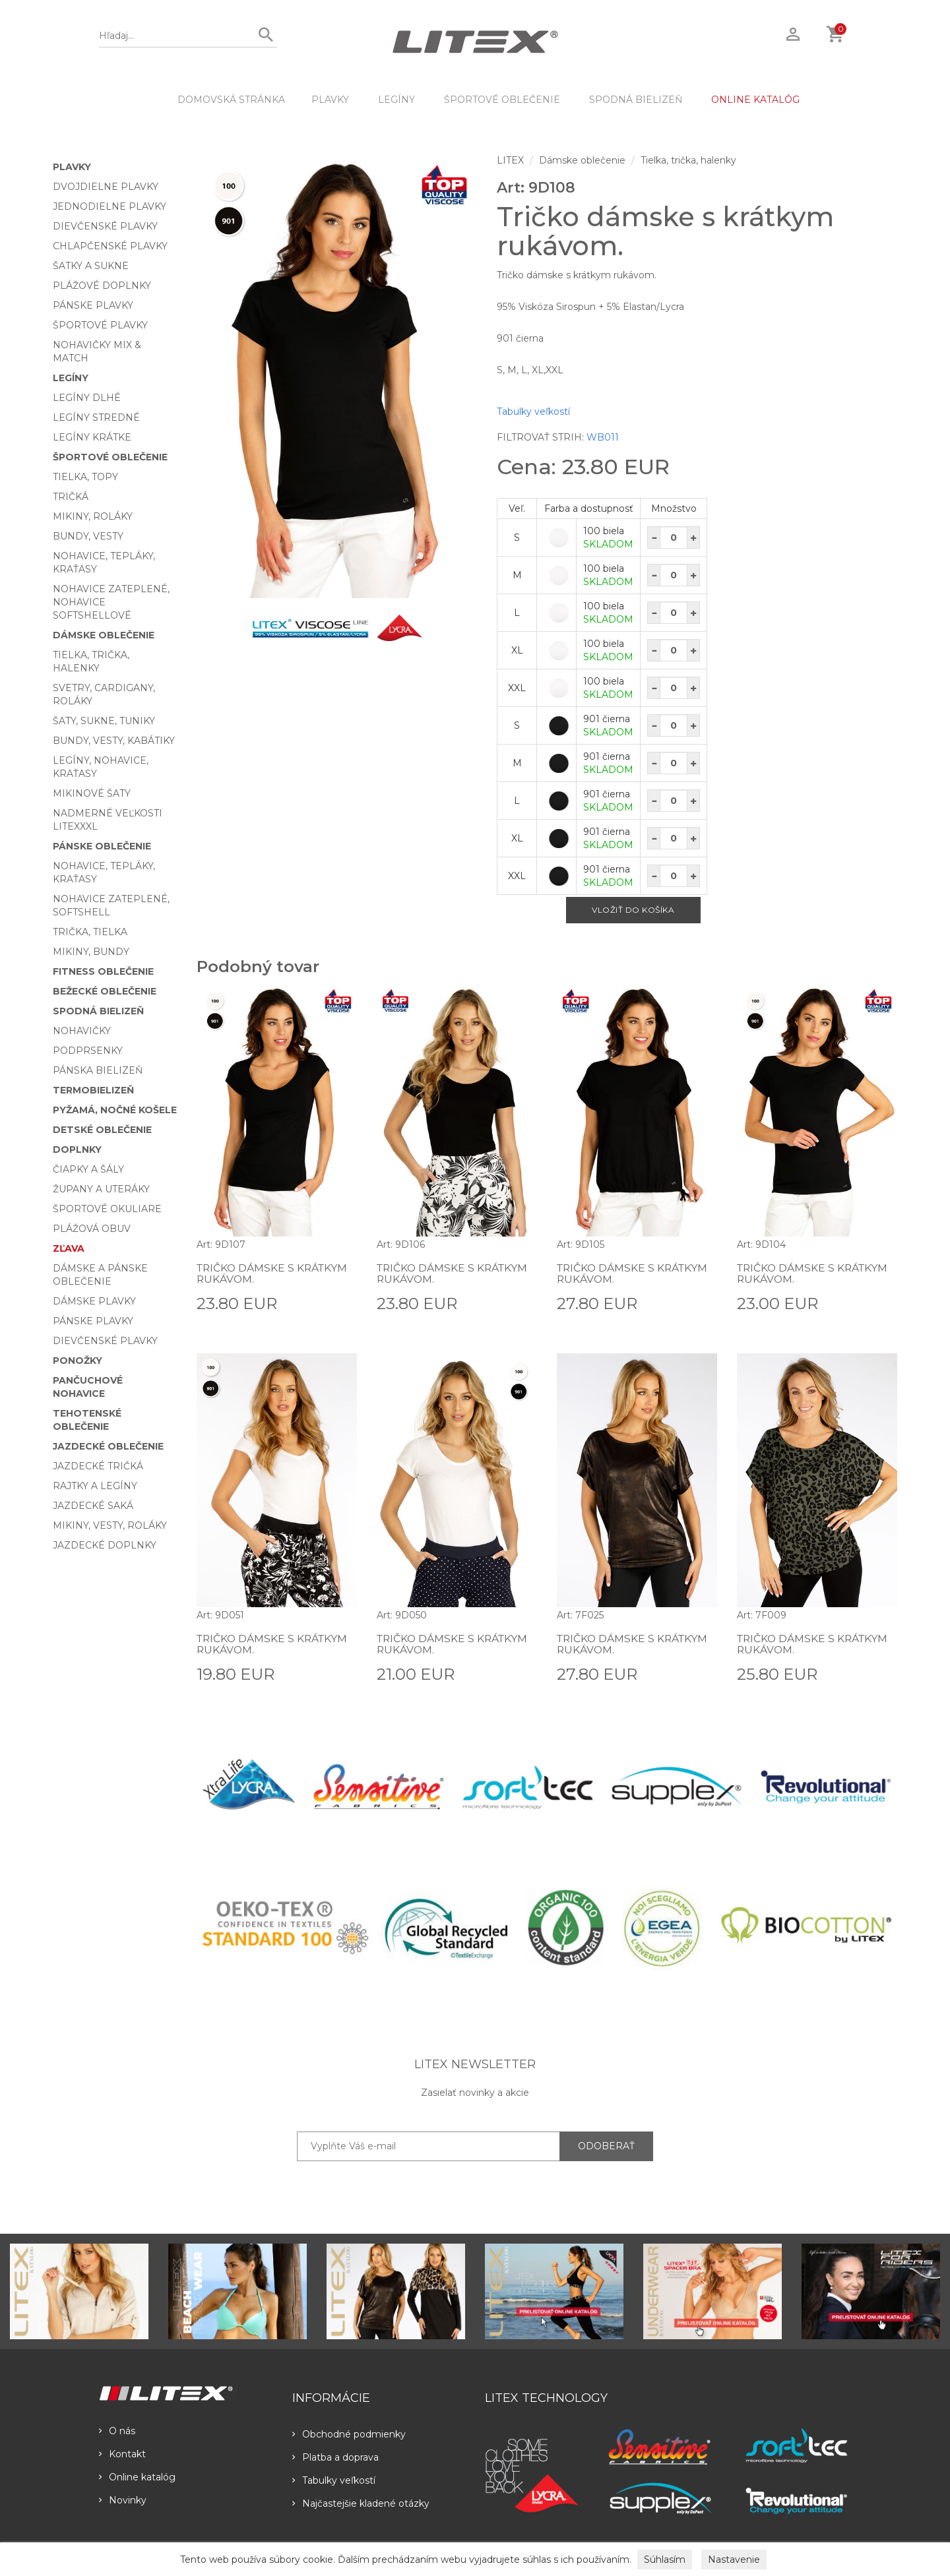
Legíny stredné (96, 417)
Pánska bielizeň (97, 1070)
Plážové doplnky (102, 285)
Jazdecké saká (93, 1506)
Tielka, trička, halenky (688, 160)
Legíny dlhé (87, 398)
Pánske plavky (93, 305)
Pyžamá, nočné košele (115, 1110)
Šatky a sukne (91, 266)
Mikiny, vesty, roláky (110, 1525)
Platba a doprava (335, 2457)
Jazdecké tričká (98, 1466)
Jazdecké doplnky (104, 1545)
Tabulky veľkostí (533, 411)
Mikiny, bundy (91, 952)
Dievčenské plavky (105, 226)
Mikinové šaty (92, 793)
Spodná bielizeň (635, 100)
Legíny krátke (92, 437)
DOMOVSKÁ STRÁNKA (231, 100)
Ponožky (77, 1360)
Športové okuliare (107, 1209)
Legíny (396, 100)
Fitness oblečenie (103, 971)
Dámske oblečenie (103, 635)
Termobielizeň (93, 1090)
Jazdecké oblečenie (108, 1446)
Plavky (330, 100)
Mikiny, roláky (93, 516)
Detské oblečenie (102, 1130)
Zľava (68, 1248)
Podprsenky (88, 1051)
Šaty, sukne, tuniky (104, 721)
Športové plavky (100, 325)
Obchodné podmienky (349, 2434)
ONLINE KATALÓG (755, 100)
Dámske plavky (94, 1301)
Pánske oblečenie (102, 846)
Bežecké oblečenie (104, 991)
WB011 (602, 437)
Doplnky (77, 1149)
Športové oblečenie (502, 100)
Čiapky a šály (88, 1169)
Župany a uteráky (101, 1189)
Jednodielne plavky (109, 206)
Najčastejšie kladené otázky (360, 2503)
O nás (117, 2431)
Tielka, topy (85, 477)
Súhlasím (664, 2559)
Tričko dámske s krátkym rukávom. (274, 1274)
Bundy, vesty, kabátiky (114, 741)
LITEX (510, 160)
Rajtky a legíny (95, 1486)
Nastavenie (734, 2559)
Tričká (70, 497)
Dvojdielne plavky (105, 187)
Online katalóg (137, 2477)
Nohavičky (82, 1031)
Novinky (122, 2500)
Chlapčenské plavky (110, 246)
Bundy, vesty (88, 536)
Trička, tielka (90, 932)
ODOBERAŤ (606, 2146)
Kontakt (122, 2454)
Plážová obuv (92, 1229)
